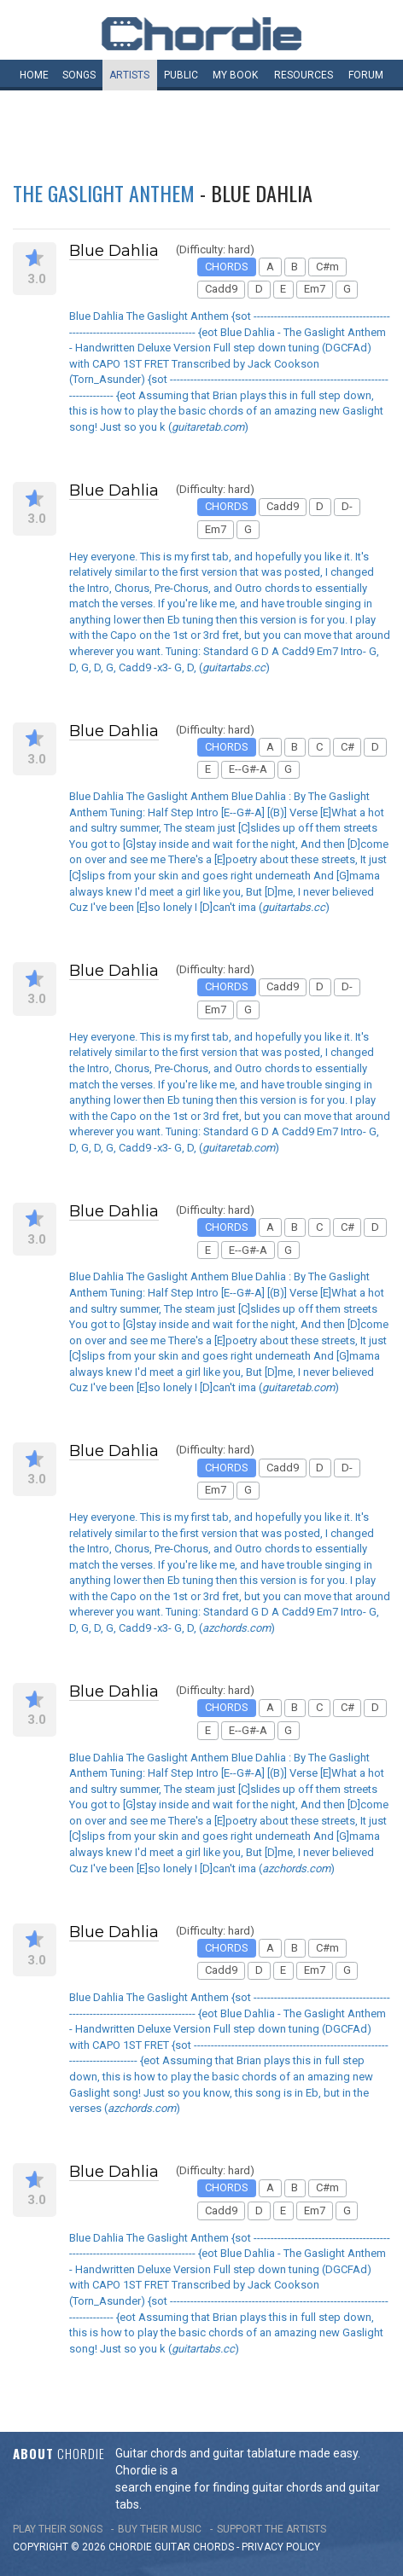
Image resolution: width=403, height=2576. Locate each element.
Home (34, 75)
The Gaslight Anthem (104, 192)
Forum (365, 75)
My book (235, 75)
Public (181, 75)
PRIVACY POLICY (281, 2547)
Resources (303, 75)
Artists (129, 75)
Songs (79, 75)
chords (213, 2547)
